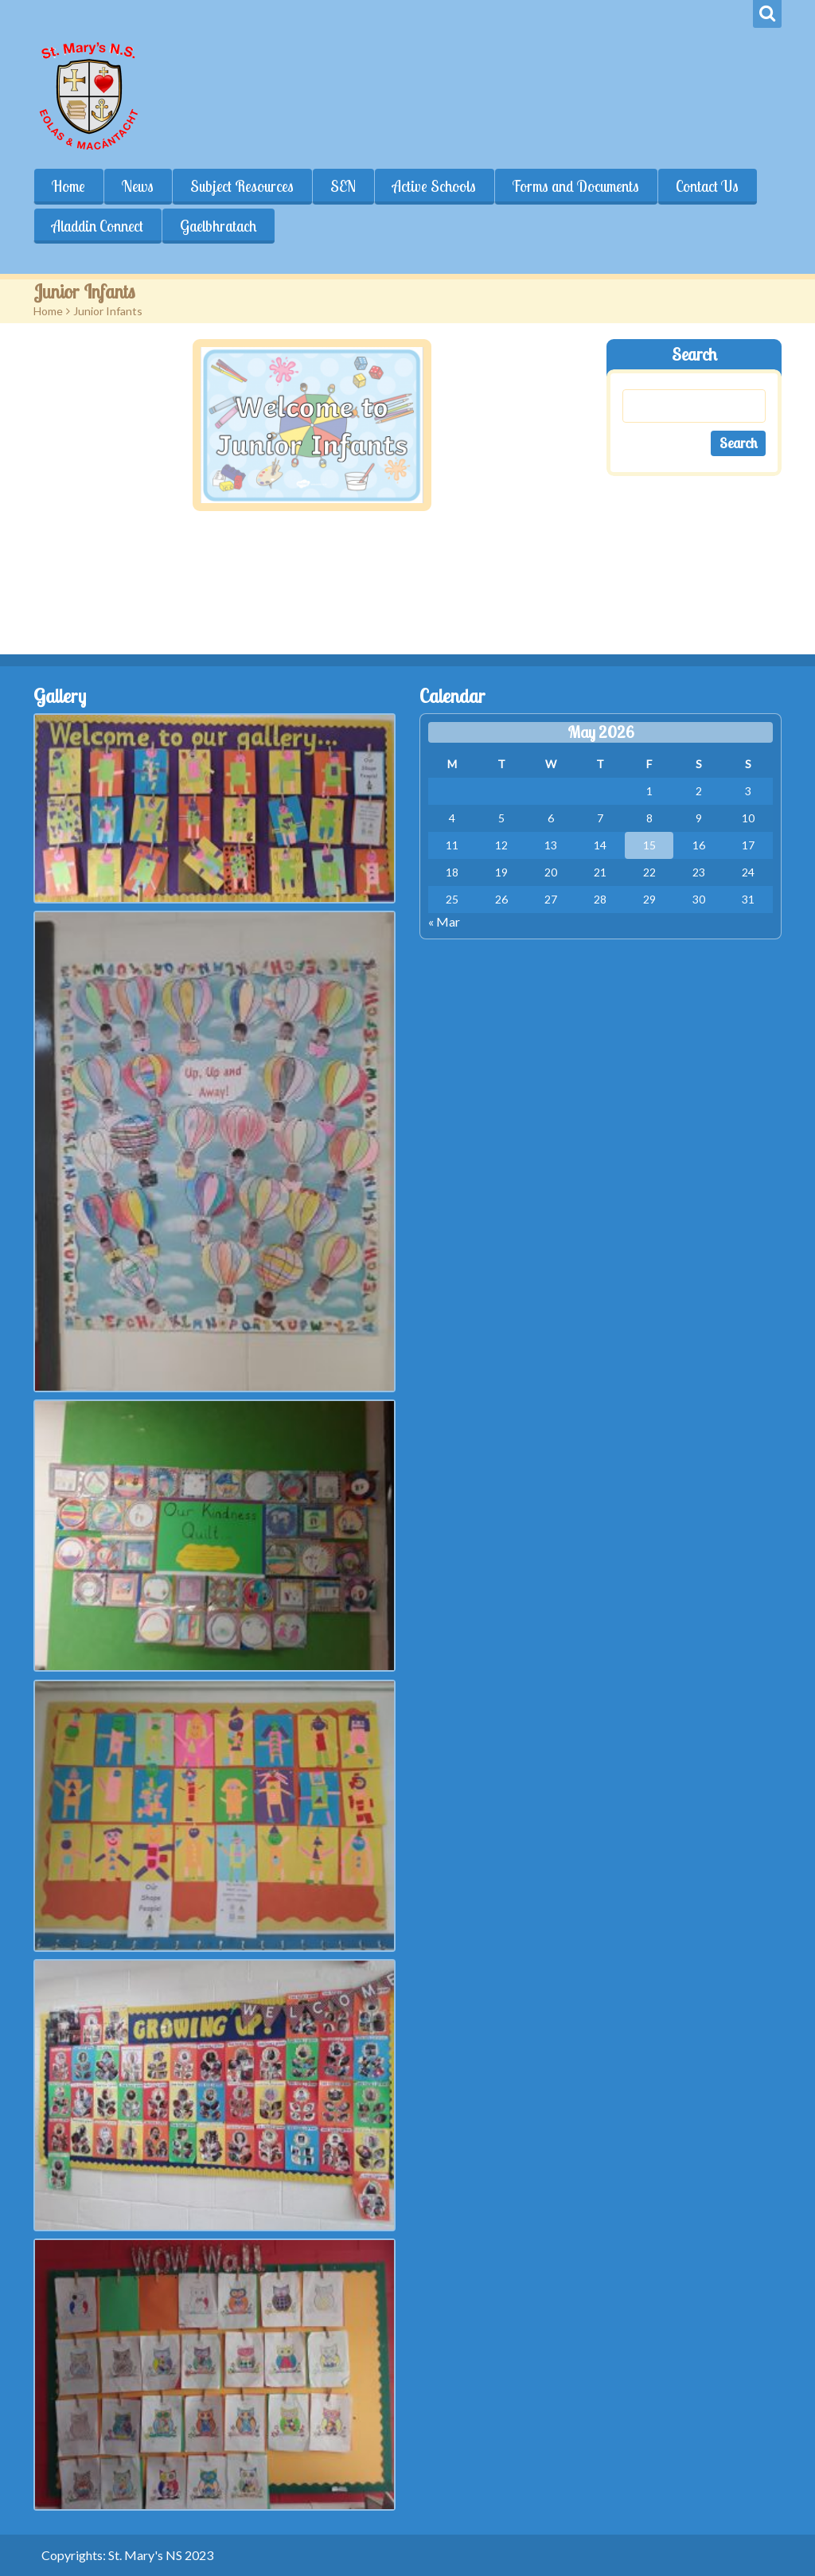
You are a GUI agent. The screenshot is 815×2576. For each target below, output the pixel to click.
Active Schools (434, 186)
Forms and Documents (576, 186)
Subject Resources (242, 186)
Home (68, 186)
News (138, 186)
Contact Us (707, 186)
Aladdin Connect (97, 226)
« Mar (444, 921)
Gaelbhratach (218, 226)
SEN (343, 186)
